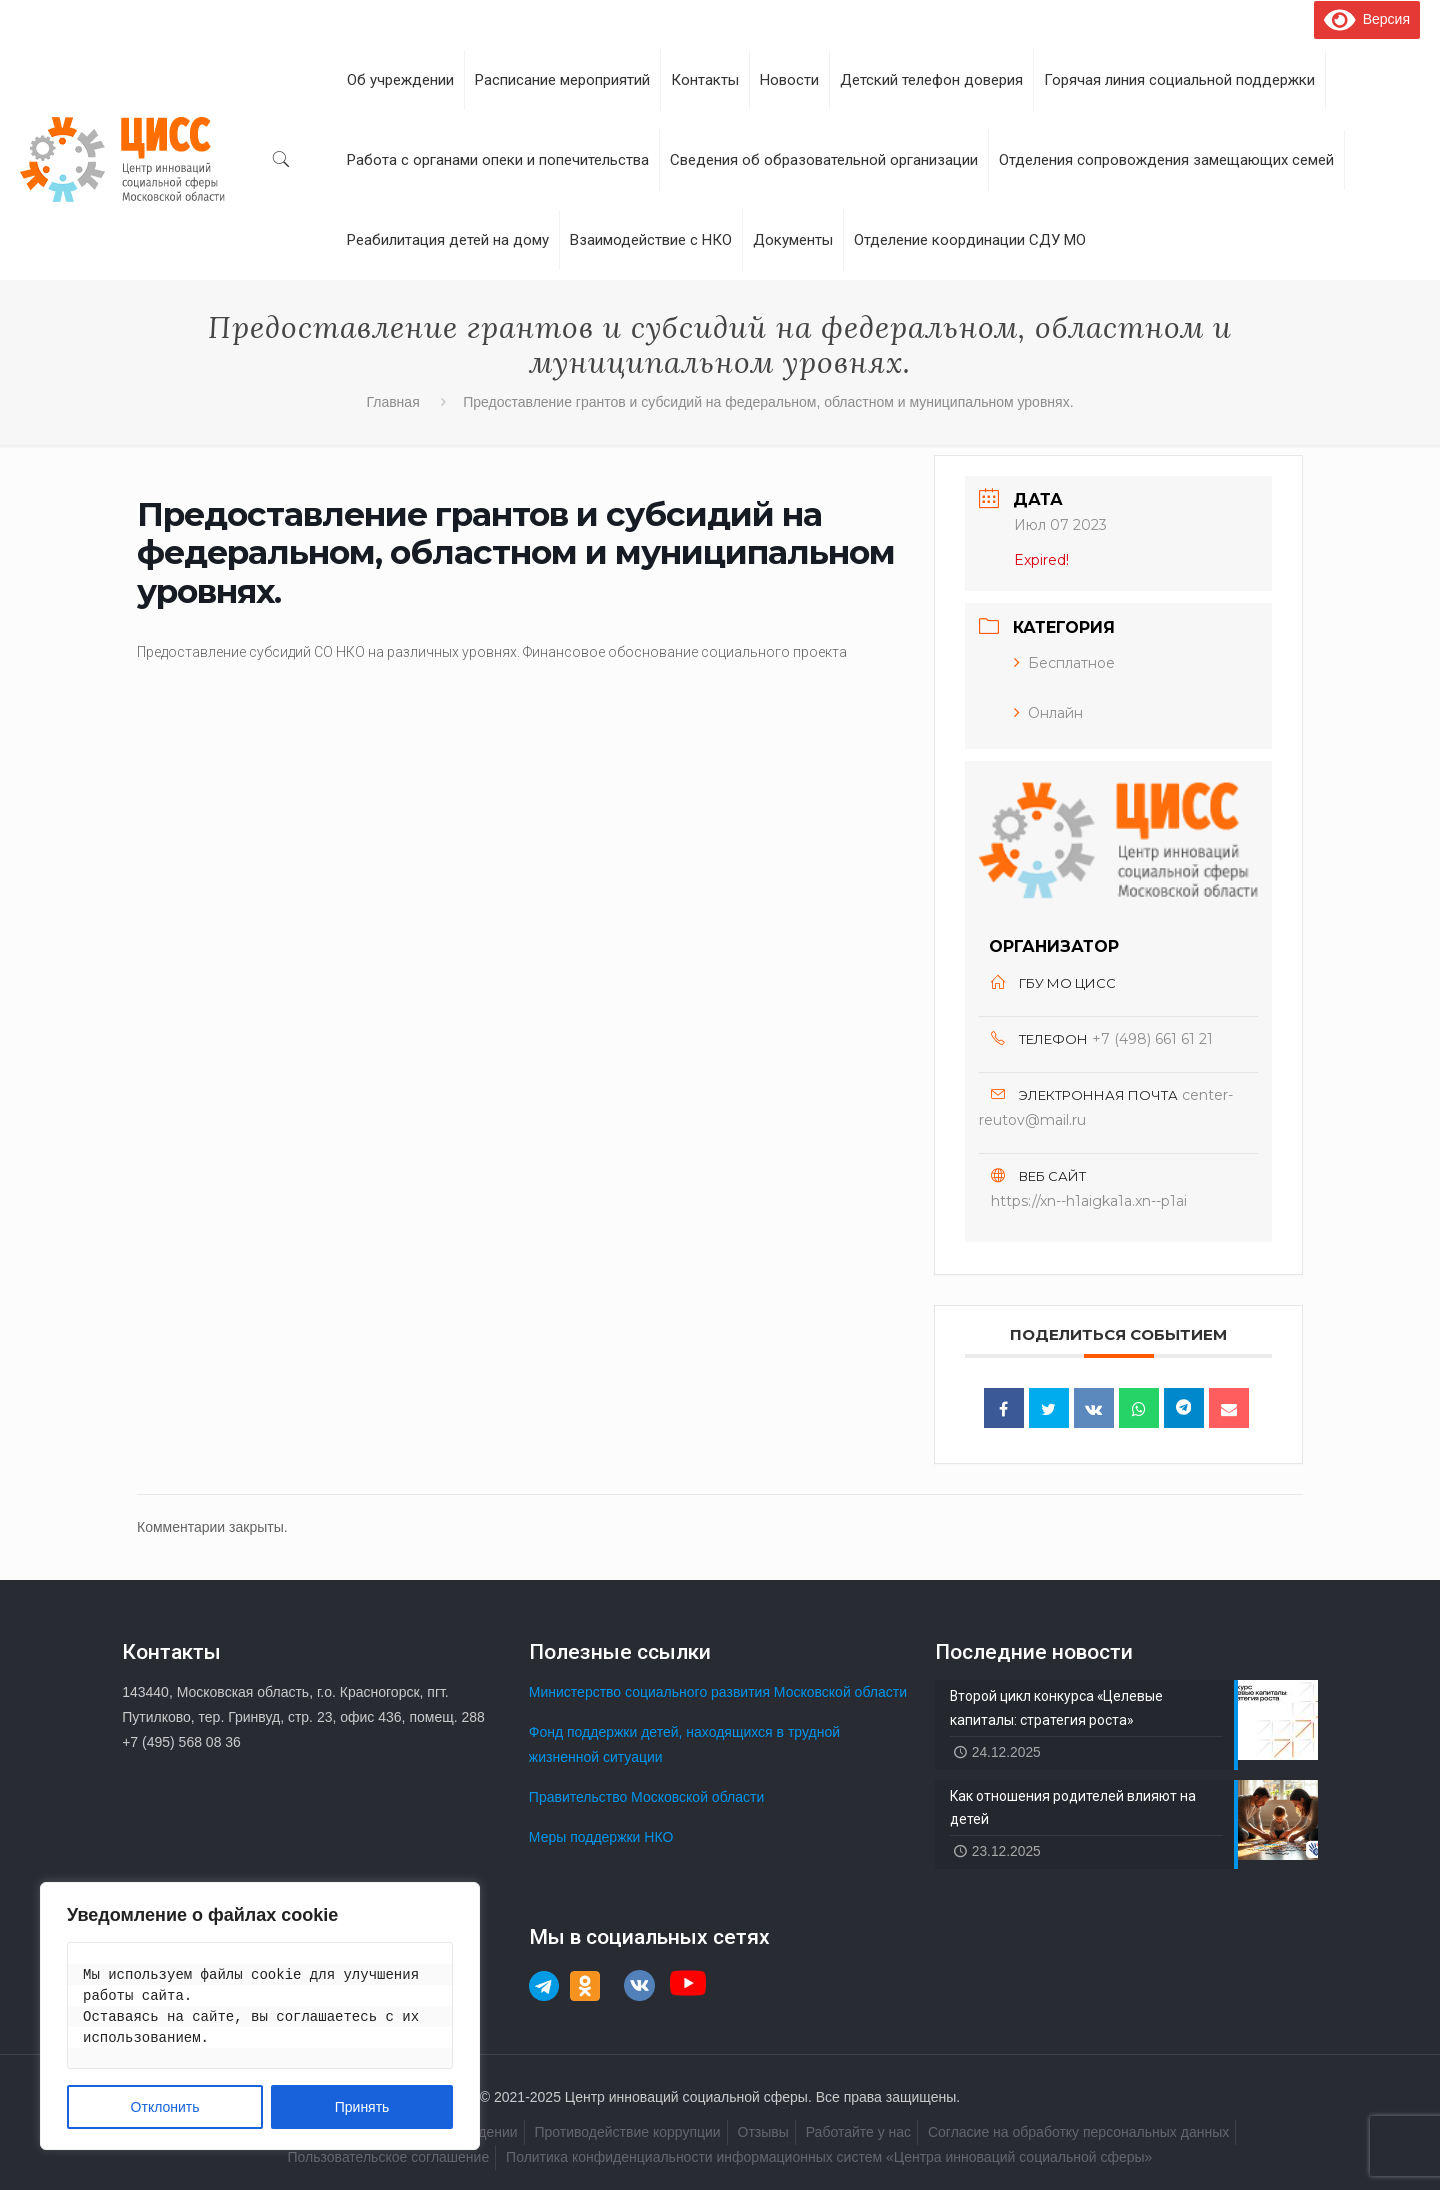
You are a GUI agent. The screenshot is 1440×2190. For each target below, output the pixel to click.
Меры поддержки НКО (601, 1837)
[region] (260, 2016)
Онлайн (1048, 713)
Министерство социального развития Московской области (718, 1692)
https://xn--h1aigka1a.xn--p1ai (1089, 1201)
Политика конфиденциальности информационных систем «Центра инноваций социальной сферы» (829, 2157)
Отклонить (165, 2107)
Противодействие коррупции (627, 2132)
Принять (362, 2107)
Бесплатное (1064, 663)
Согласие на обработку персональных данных (1078, 2132)
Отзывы (763, 2132)
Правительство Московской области (646, 1797)
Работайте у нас (858, 2132)
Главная (392, 402)
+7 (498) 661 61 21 (1152, 1039)
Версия (1367, 19)
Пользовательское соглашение (389, 2157)
